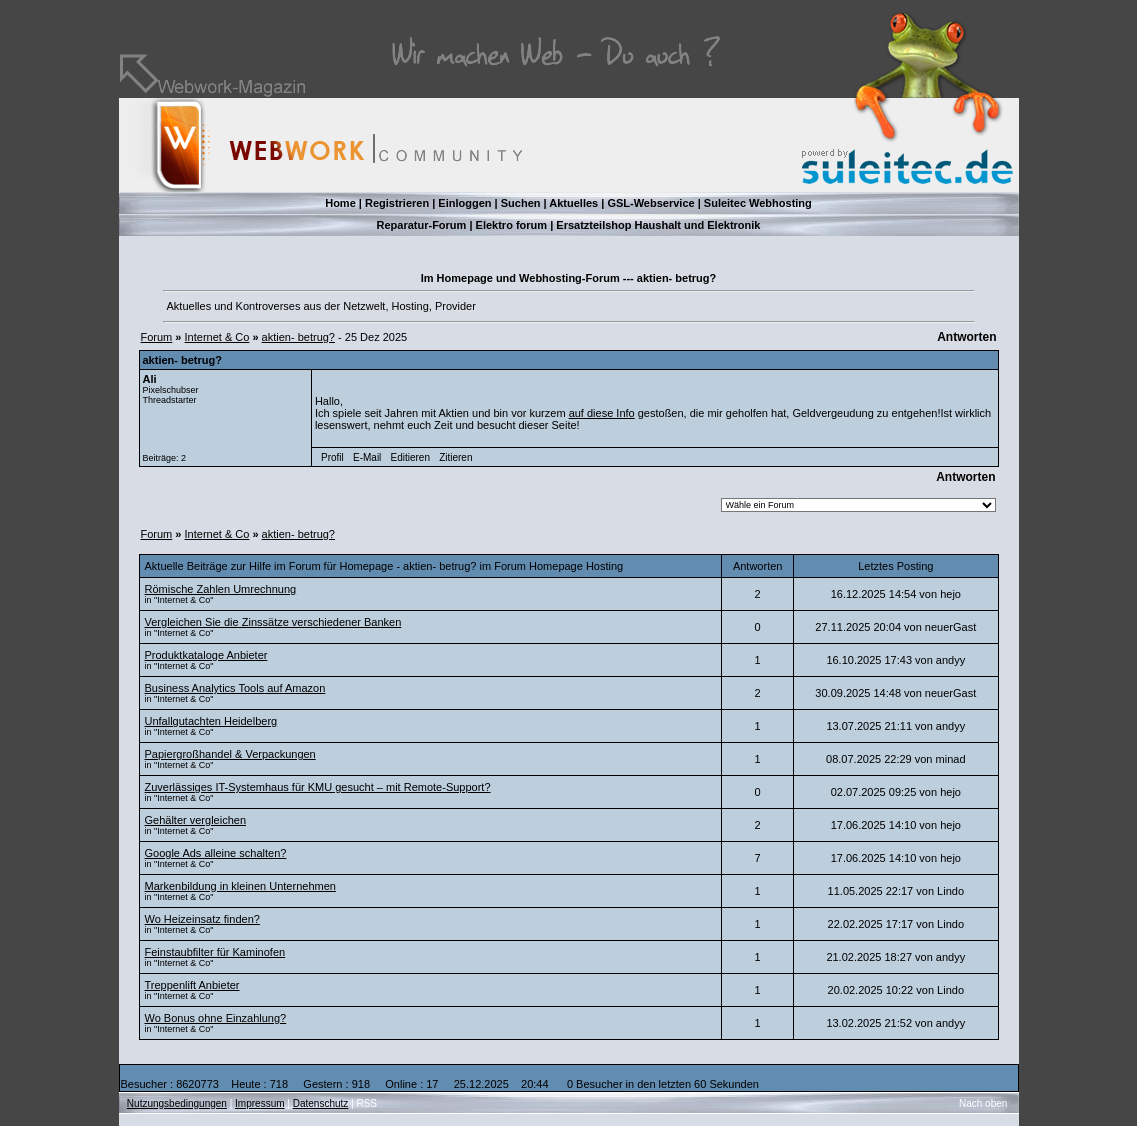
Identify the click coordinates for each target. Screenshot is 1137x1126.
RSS (366, 1103)
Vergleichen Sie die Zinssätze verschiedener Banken (273, 622)
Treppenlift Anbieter (192, 985)
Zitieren (455, 457)
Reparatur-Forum (422, 225)
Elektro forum (512, 225)
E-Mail (367, 457)
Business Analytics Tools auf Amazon (235, 688)
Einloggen (464, 203)
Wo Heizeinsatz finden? (202, 919)
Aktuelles (573, 203)
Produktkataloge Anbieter (206, 655)
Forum (157, 337)
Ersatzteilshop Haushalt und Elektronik (658, 225)
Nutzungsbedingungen (177, 1103)
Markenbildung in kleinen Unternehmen (240, 886)
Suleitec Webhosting (758, 203)
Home (340, 203)
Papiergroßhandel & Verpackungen (230, 754)
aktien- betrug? (298, 337)
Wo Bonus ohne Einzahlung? (216, 1018)
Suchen (521, 203)
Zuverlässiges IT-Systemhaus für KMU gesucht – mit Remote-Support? (318, 787)
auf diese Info (602, 413)
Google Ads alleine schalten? (216, 853)
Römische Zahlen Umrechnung (221, 589)
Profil (332, 457)
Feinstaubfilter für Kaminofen (215, 952)
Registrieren (397, 203)
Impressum (259, 1103)
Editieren (410, 457)
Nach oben (983, 1103)
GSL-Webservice (650, 203)
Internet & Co (217, 337)
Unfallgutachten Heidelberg (211, 721)
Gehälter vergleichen (196, 820)
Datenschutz (321, 1103)
